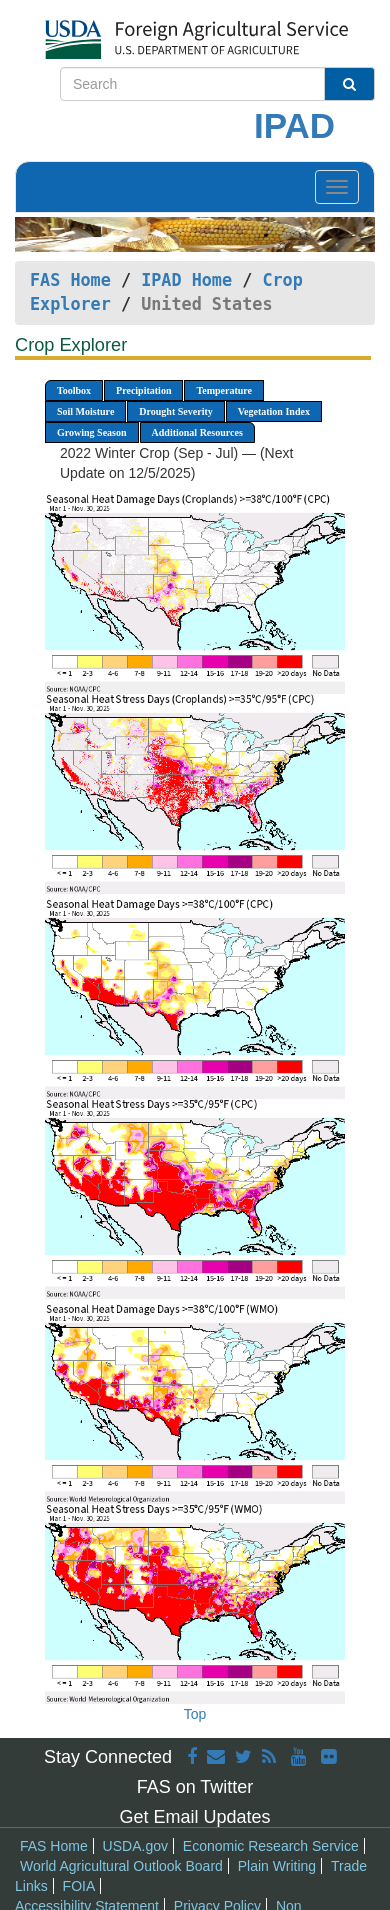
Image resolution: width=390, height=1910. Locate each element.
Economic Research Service (271, 1846)
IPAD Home (186, 280)
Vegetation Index (274, 411)
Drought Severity (175, 411)
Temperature (224, 390)
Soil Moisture (85, 411)
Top (195, 1714)
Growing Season (92, 432)
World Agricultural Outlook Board (121, 1866)
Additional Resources (197, 432)
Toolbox (74, 390)
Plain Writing (277, 1866)
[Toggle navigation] (337, 187)
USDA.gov (135, 1846)
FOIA (79, 1886)
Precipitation (143, 390)
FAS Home (70, 280)
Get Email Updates (194, 1817)
